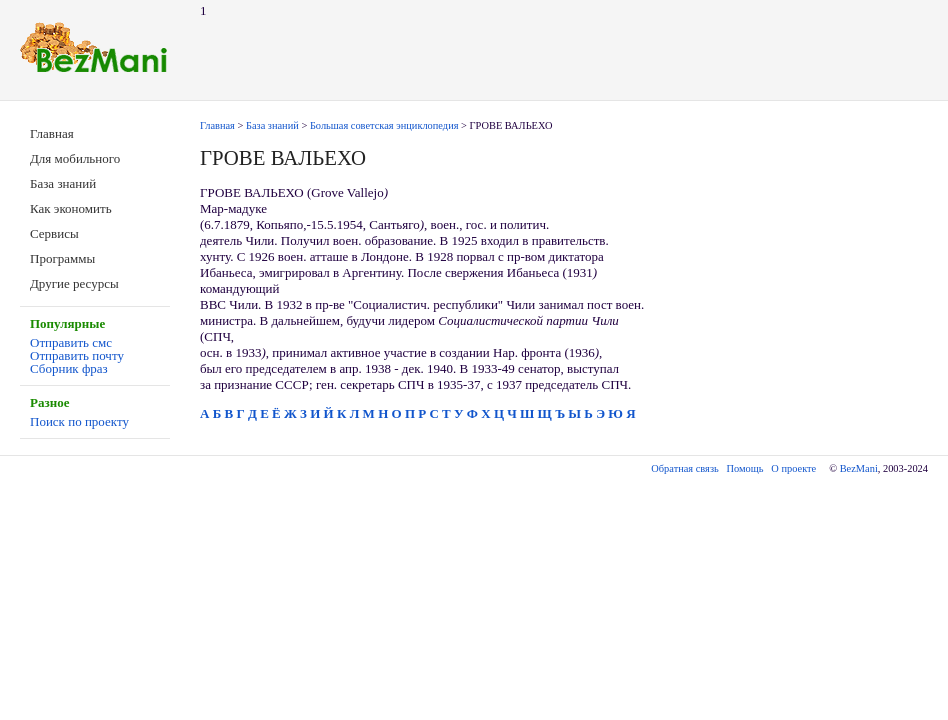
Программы (62, 258)
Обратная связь (684, 468)
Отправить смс (71, 342)
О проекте (793, 468)
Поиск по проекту (79, 421)
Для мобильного (75, 158)
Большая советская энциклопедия (384, 125)
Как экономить (71, 208)
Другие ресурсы (74, 283)
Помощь (745, 468)
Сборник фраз (69, 368)
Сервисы (54, 233)
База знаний (63, 183)
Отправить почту (77, 355)
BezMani (859, 468)
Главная (52, 133)
